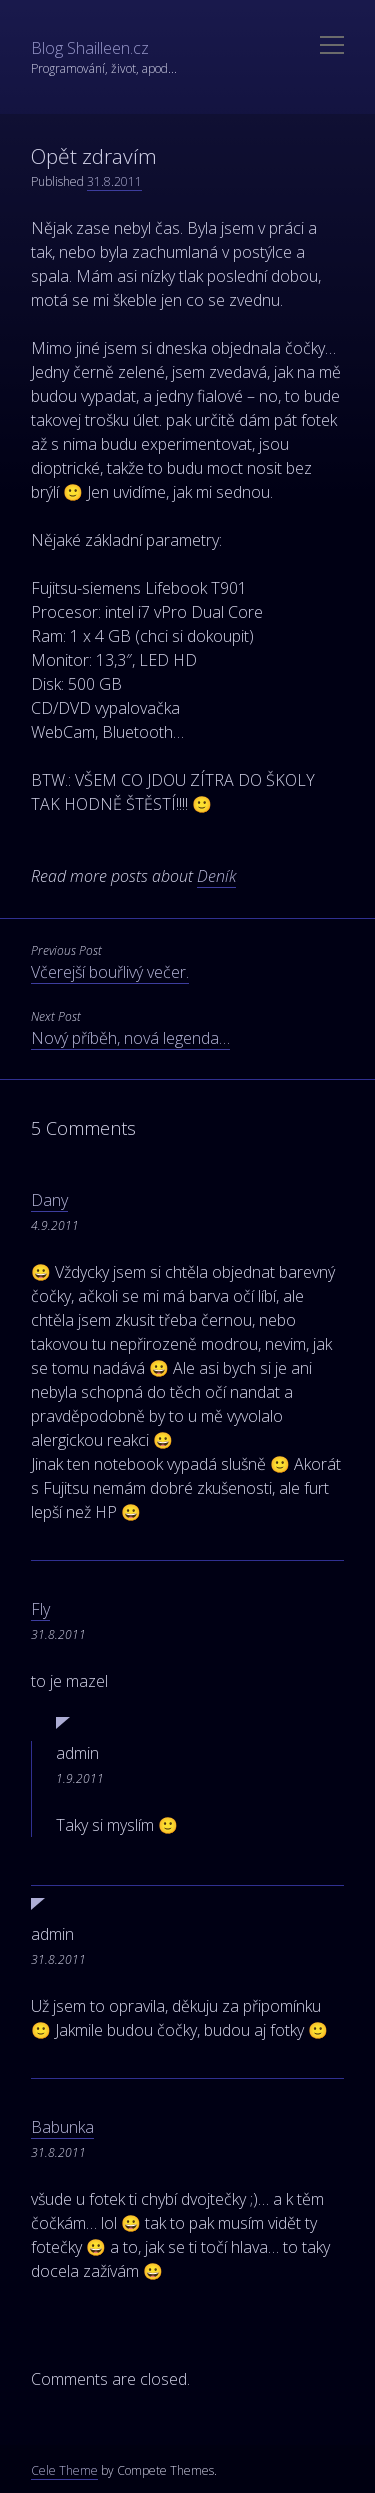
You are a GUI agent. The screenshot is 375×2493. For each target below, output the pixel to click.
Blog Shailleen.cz (90, 48)
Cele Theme (64, 2470)
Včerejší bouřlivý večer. (110, 972)
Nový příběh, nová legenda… (130, 1038)
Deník (216, 876)
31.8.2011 (114, 181)
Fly (40, 1609)
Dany (49, 1200)
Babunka (62, 2127)
